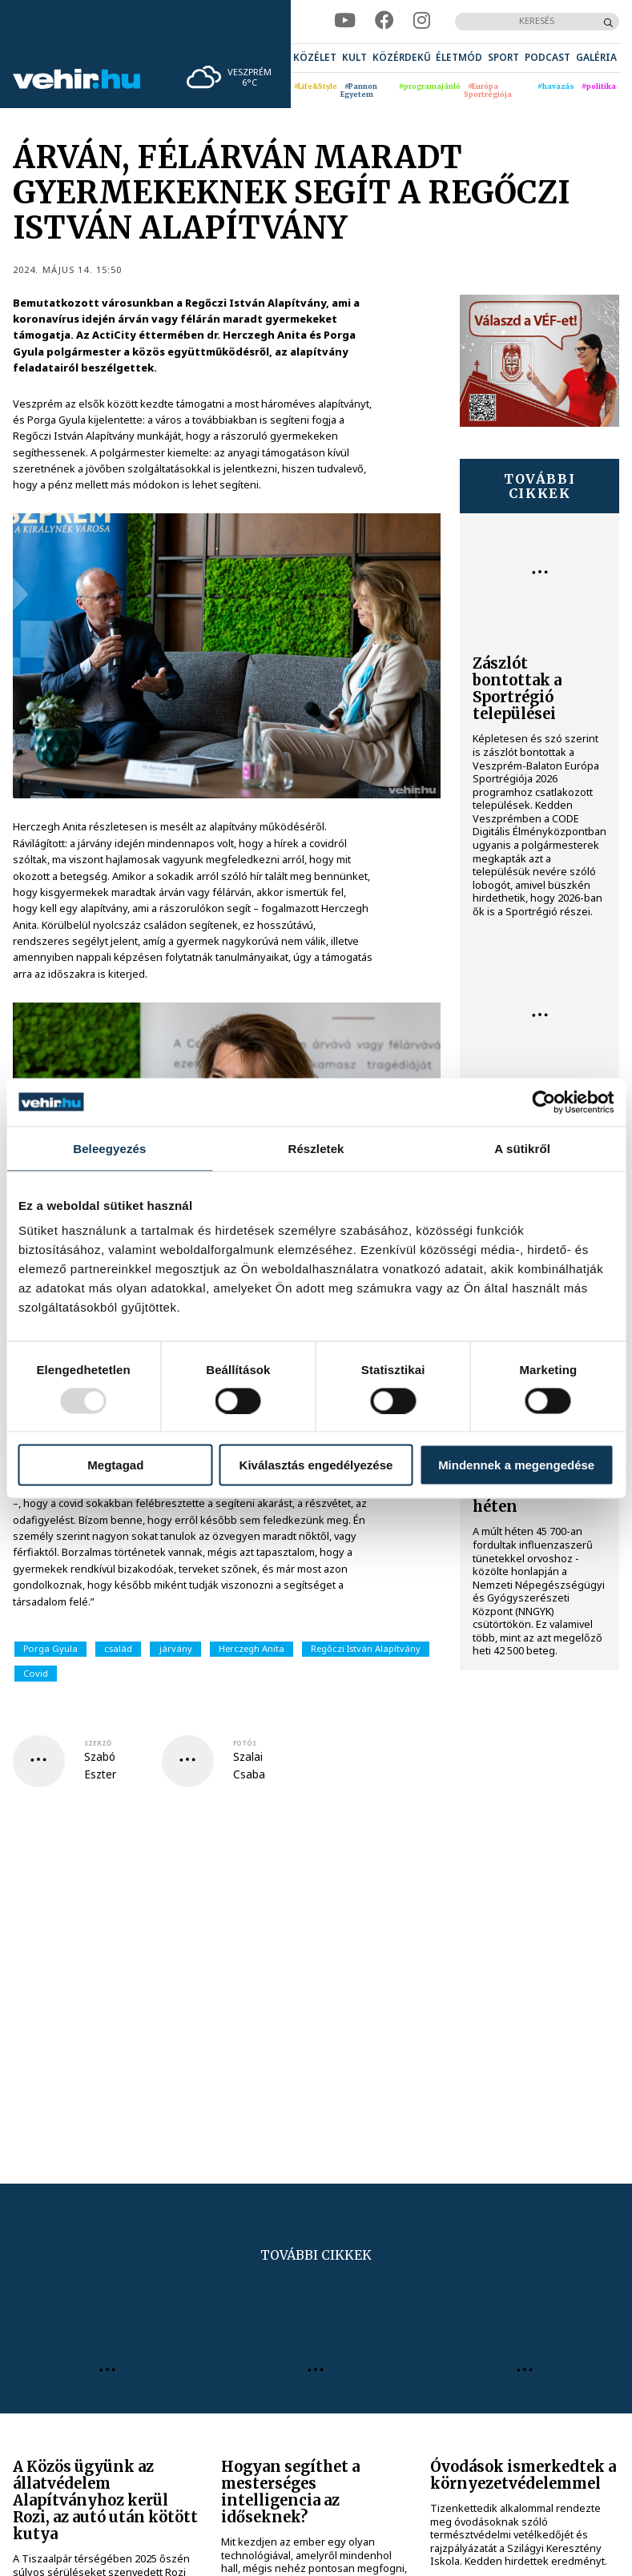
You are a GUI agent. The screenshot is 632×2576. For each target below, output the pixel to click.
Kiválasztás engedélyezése (316, 1465)
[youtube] (345, 20)
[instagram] (421, 20)
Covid (35, 1673)
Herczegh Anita (251, 1648)
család (118, 1648)
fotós (244, 1742)
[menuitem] (314, 58)
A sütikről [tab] (522, 1148)
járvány (175, 1648)
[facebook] (384, 20)
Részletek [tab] (316, 1148)
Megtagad (115, 1465)
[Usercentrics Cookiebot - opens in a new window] (543, 1102)
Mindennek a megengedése (516, 1465)
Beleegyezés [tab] (109, 1148)
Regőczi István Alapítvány (366, 1648)
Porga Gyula (50, 1648)
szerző (97, 1742)
